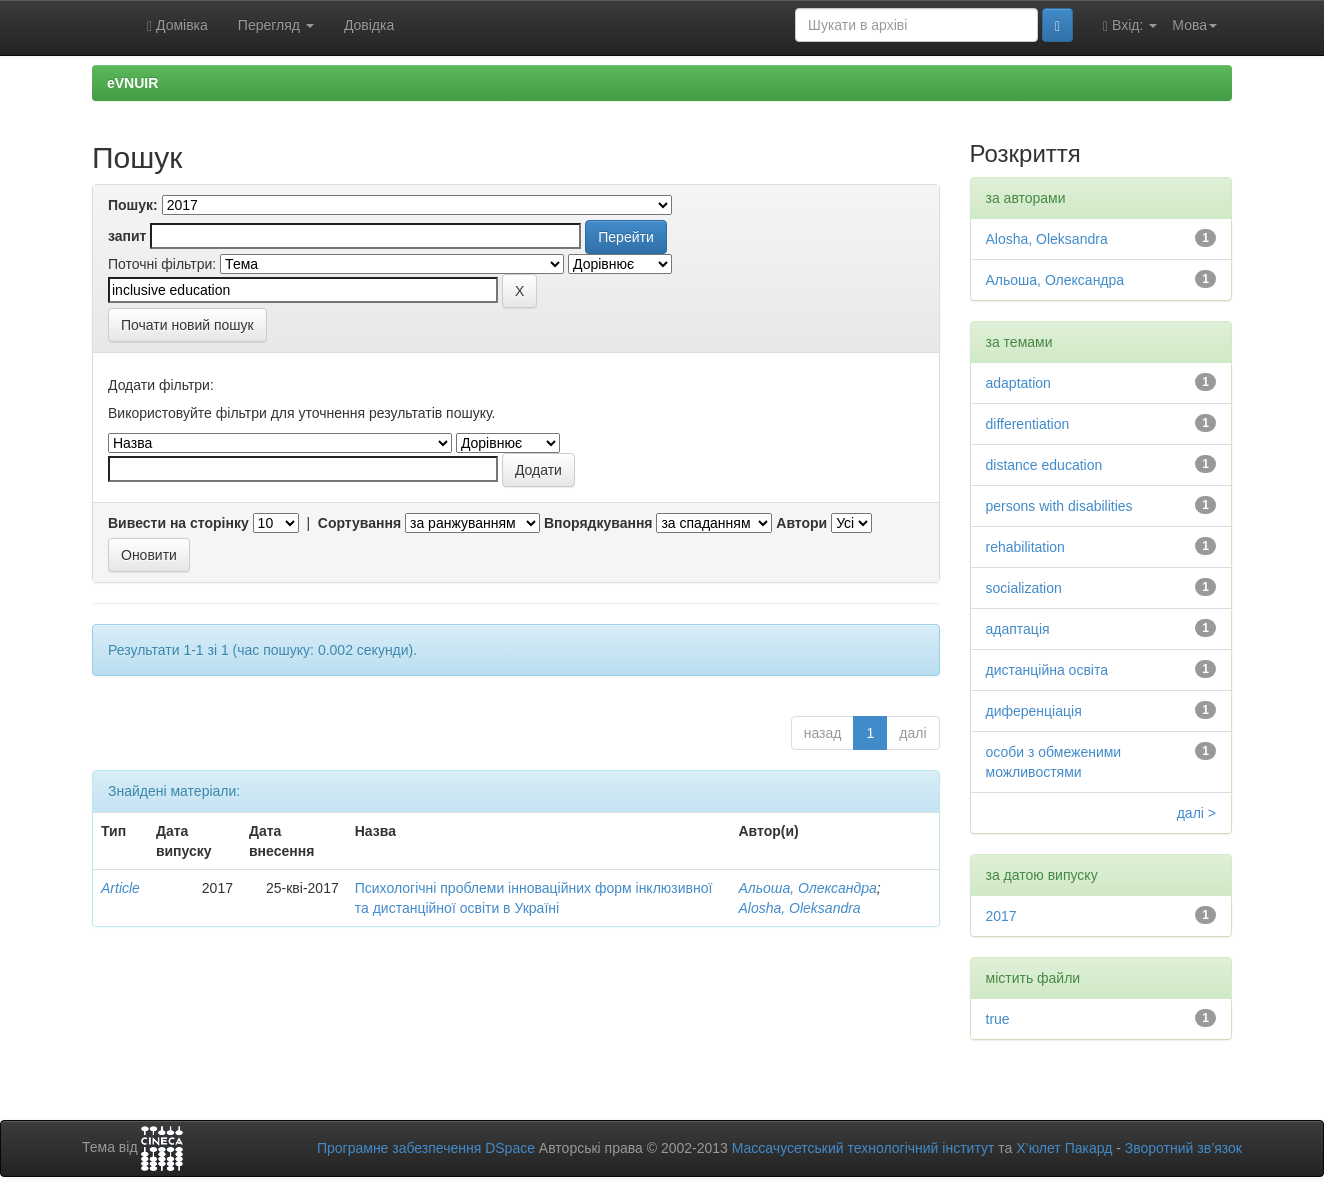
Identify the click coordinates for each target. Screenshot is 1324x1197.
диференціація (1034, 711)
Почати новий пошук (187, 325)
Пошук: (133, 205)
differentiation (1028, 424)
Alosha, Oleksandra (799, 908)
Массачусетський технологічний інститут (863, 1148)
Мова (1194, 25)
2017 (1001, 916)
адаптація (1018, 629)
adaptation (1018, 383)
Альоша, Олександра (807, 888)
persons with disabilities (1059, 506)
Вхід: (1130, 25)
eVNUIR (132, 83)
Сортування (359, 523)
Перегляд (276, 25)
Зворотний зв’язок (1183, 1148)
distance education (1044, 465)
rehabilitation (1025, 547)
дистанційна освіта (1047, 670)
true (998, 1019)
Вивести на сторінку (178, 523)
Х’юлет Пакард (1064, 1148)
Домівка (177, 25)
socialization (1024, 588)
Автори (801, 523)
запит (127, 236)
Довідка (369, 25)
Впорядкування (598, 523)
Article (120, 888)
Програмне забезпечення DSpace (426, 1148)
